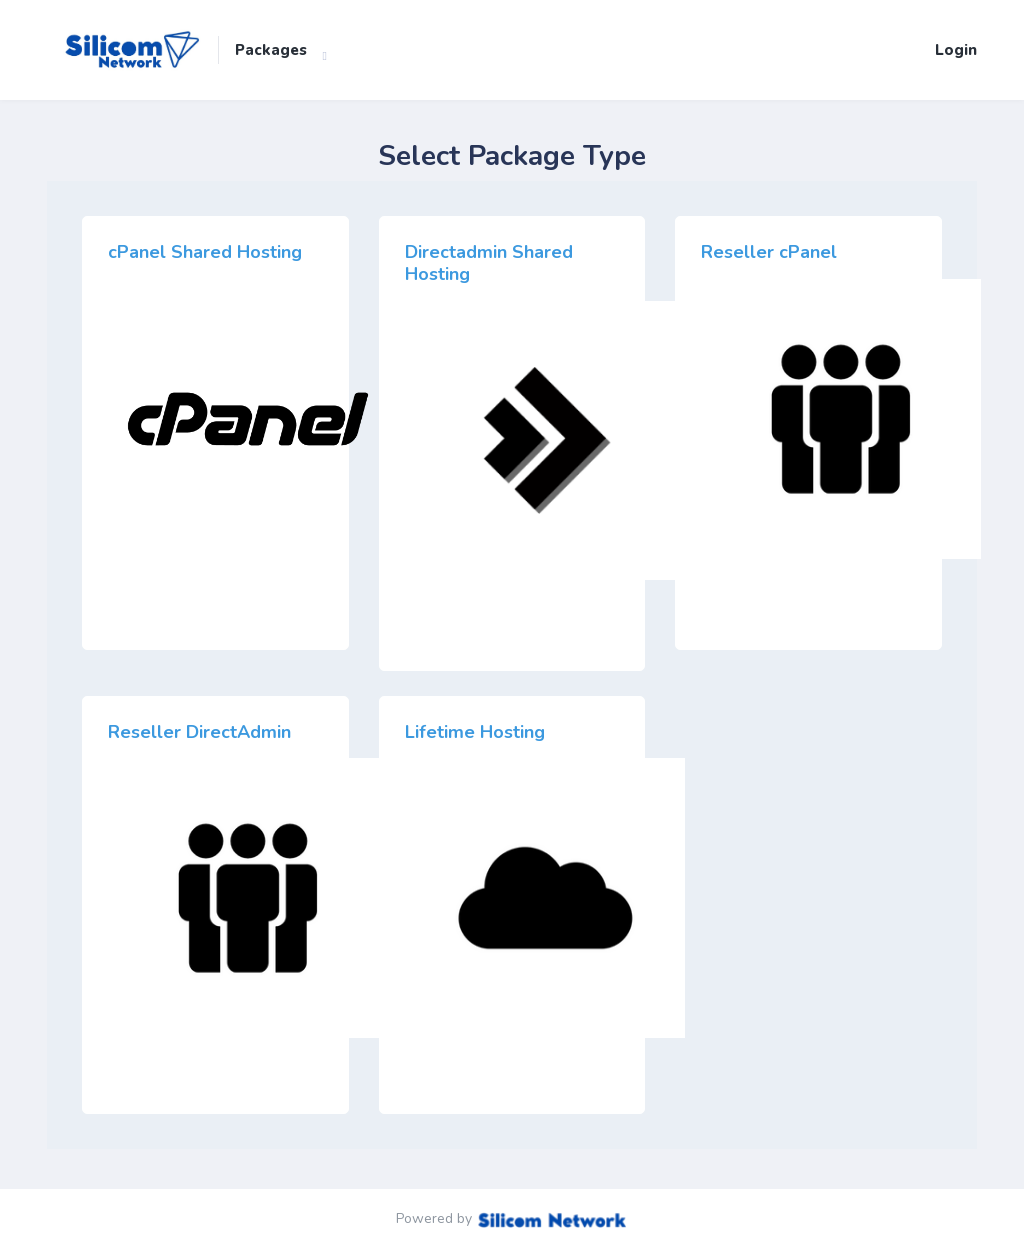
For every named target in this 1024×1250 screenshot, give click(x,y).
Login (956, 50)
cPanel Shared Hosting (205, 252)
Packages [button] (271, 50)
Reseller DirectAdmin (199, 732)
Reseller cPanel (769, 252)
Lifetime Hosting (475, 732)
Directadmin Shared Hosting (489, 263)
